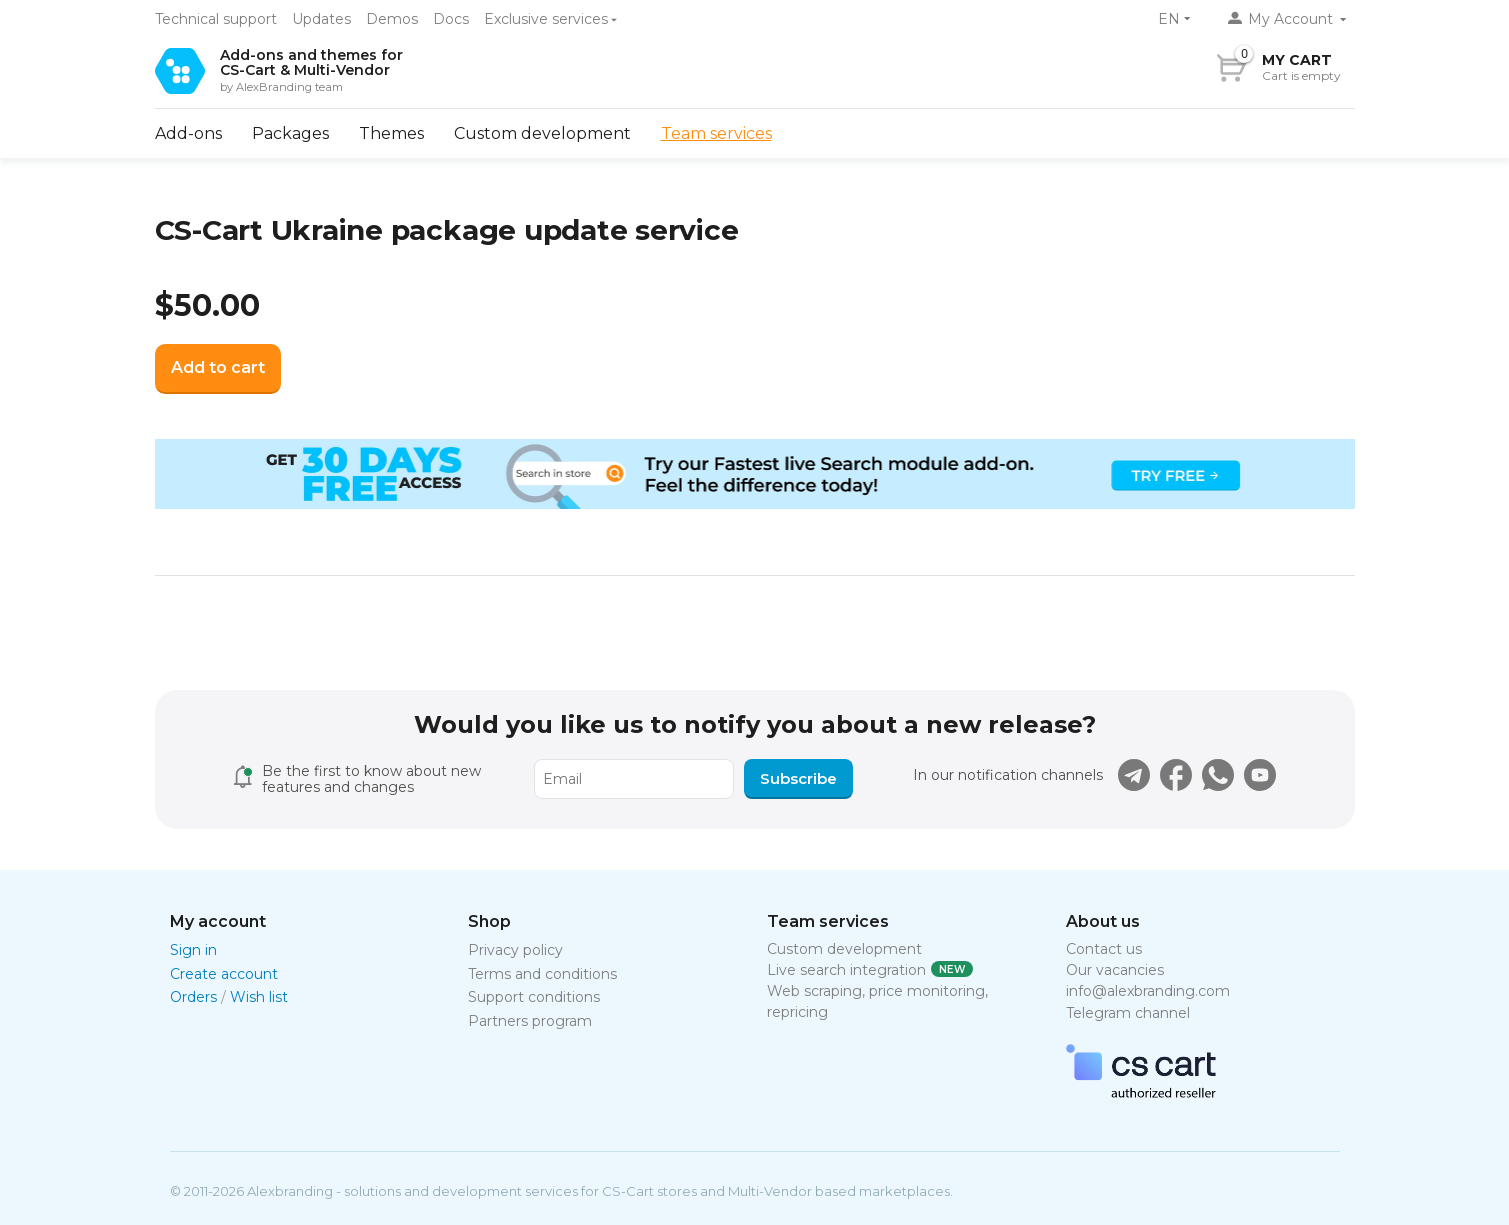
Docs (451, 19)
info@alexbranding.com (1148, 991)
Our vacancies (1115, 970)
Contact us (1104, 949)
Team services (716, 133)
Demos (392, 19)
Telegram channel (1128, 1013)
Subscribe (798, 778)
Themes (391, 133)
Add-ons (188, 133)
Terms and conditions (542, 974)
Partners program (530, 1021)
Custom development (542, 133)
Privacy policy (515, 950)
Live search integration (846, 970)
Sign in (193, 950)
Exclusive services (546, 19)
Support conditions (534, 997)
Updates (321, 19)
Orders (193, 997)
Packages (290, 133)
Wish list (259, 997)
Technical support (216, 19)
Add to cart (218, 367)
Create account (224, 974)
